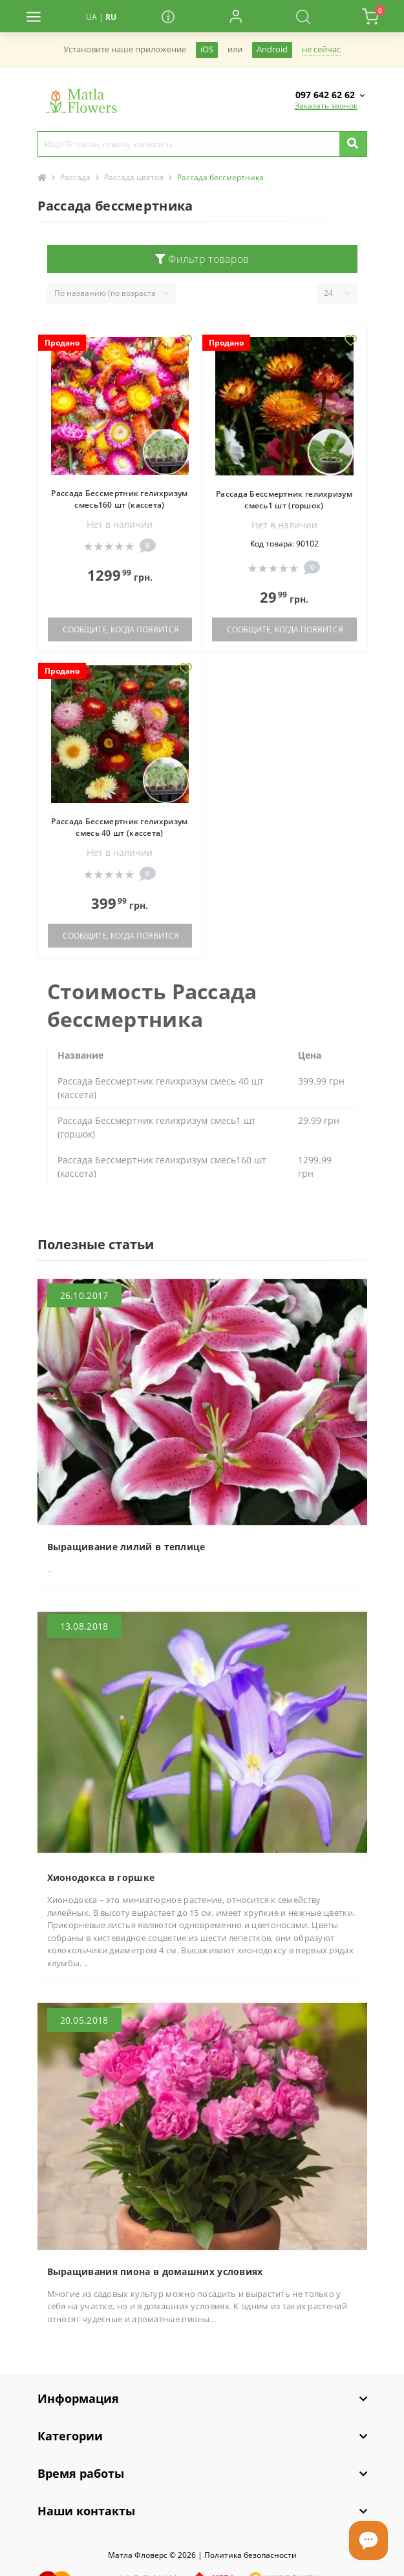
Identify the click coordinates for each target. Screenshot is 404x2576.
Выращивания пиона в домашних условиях (155, 2271)
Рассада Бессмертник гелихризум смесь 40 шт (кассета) (119, 827)
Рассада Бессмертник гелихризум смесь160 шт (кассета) (119, 499)
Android (272, 49)
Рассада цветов (134, 177)
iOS (206, 49)
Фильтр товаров (202, 259)
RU (110, 17)
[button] (235, 16)
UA (91, 17)
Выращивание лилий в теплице (126, 1547)
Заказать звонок (326, 105)
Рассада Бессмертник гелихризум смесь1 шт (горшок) (284, 499)
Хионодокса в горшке (101, 1877)
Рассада (75, 177)
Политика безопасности (250, 2555)
